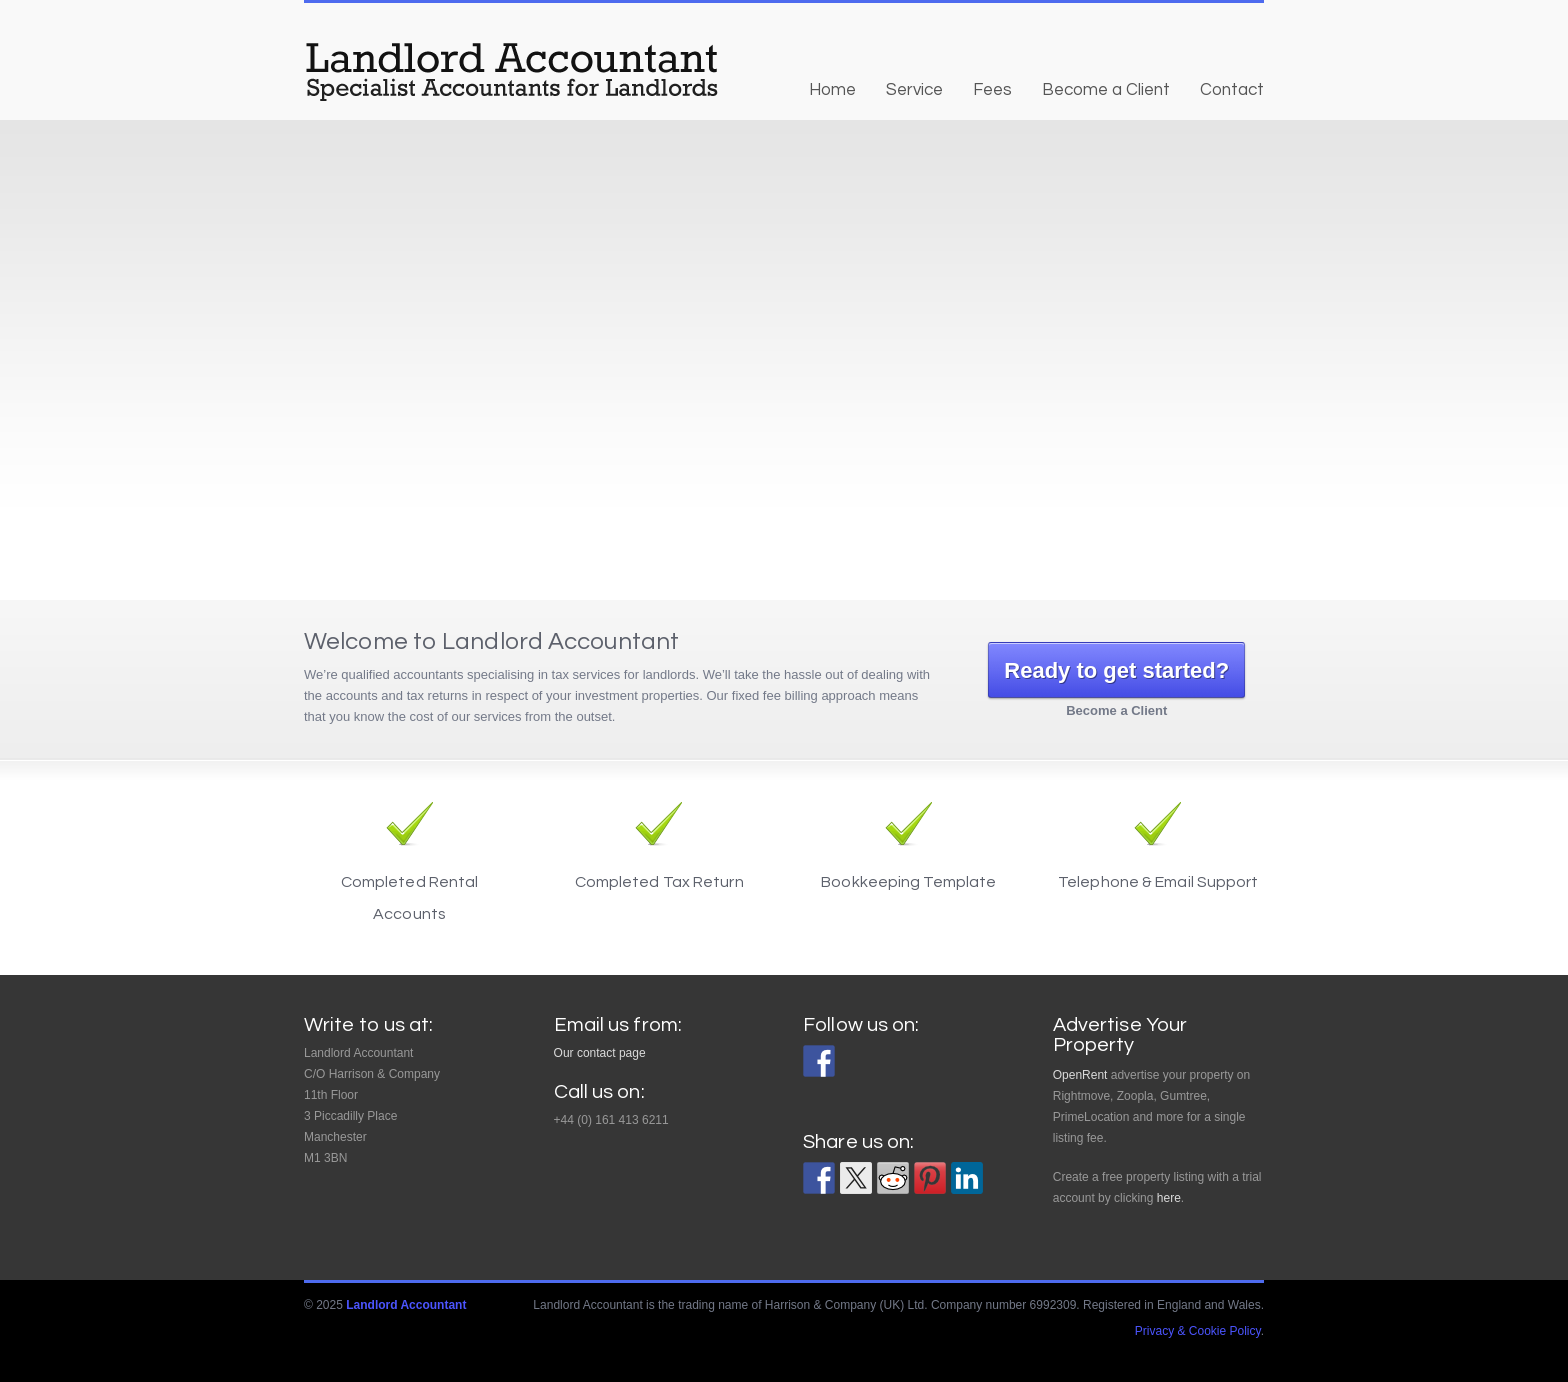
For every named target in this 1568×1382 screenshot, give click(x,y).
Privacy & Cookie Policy (1198, 1331)
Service (914, 90)
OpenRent (1080, 1075)
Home (832, 90)
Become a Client (1106, 90)
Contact (1232, 90)
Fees (992, 90)
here (1169, 1198)
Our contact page (600, 1053)
